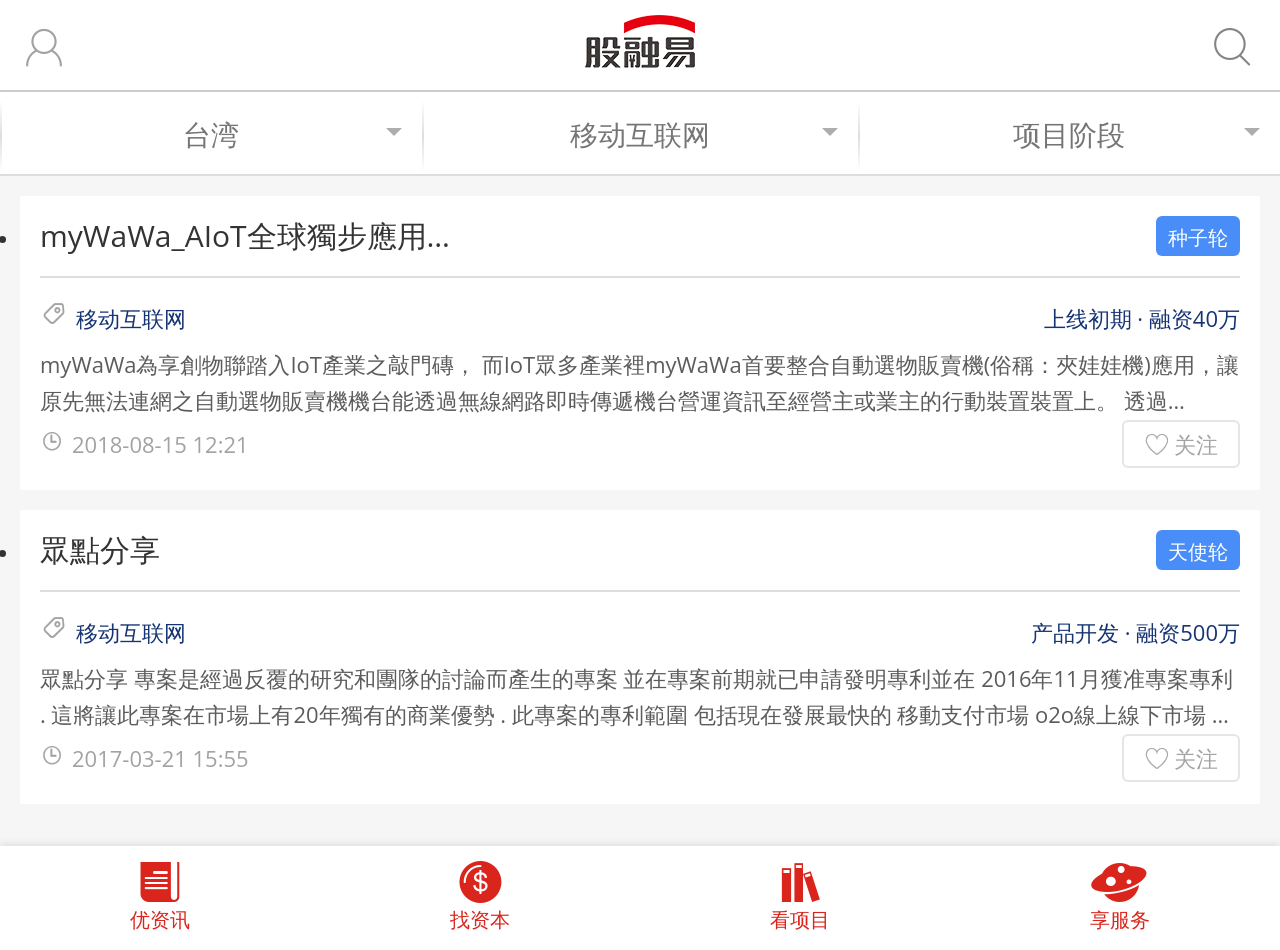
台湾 (292, 134)
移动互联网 (704, 134)
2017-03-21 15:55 (160, 758)
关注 (1196, 444)
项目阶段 (1136, 134)
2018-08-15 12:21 (160, 444)
